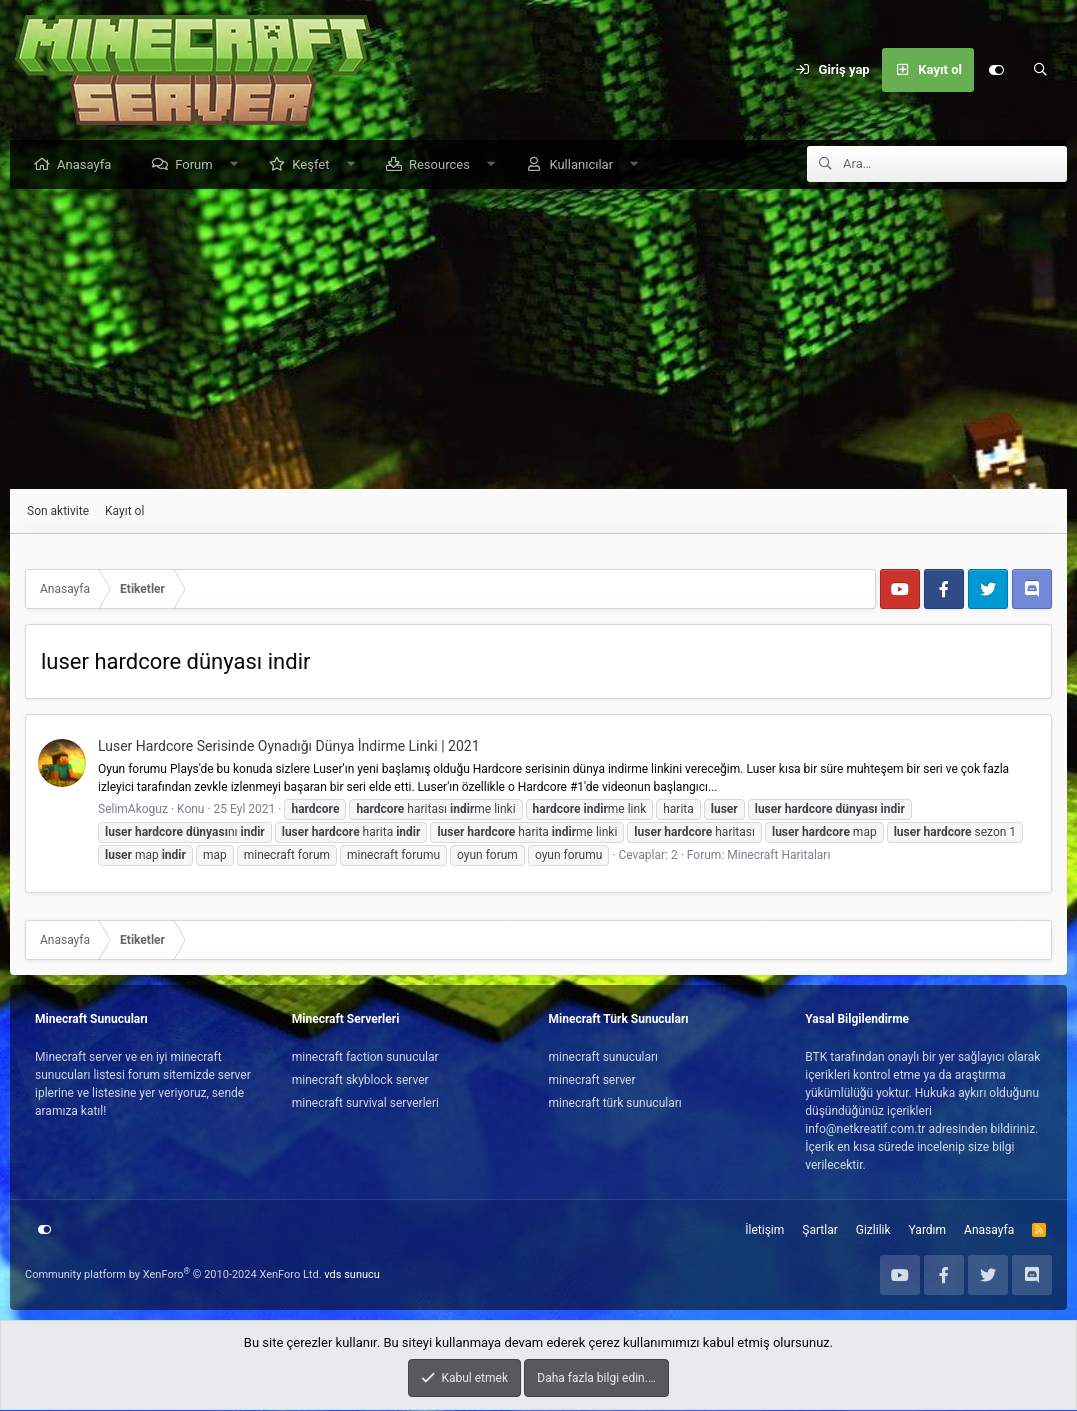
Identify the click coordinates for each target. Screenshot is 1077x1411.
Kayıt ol (124, 512)
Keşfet (315, 165)
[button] (238, 165)
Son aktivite (58, 512)
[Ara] (1040, 70)
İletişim (764, 1231)
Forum (198, 165)
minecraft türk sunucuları (615, 1104)
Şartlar (819, 1231)
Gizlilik (873, 1231)
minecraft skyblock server (360, 1081)
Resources (444, 165)
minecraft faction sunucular (365, 1058)
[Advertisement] (538, 340)
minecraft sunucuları (604, 1058)
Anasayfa (89, 165)
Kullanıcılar (586, 165)
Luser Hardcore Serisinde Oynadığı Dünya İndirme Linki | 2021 (289, 747)
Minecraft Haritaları (778, 856)
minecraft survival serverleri (365, 1104)
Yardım (928, 1231)
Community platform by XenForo (173, 1275)
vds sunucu (352, 1275)
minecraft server (592, 1081)
